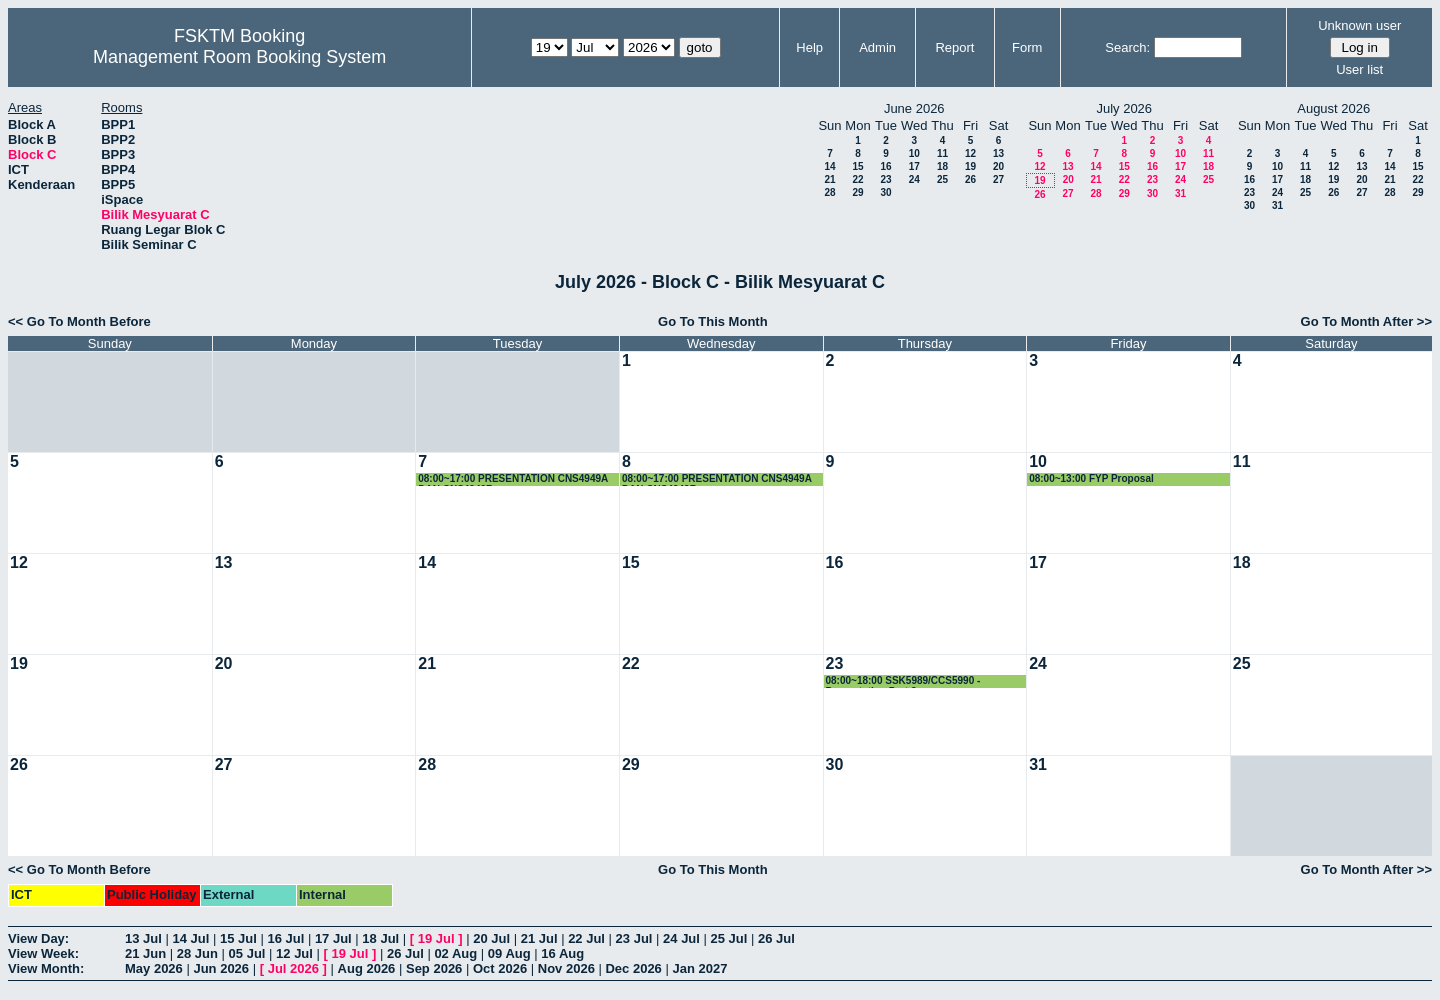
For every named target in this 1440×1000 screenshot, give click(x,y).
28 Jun (197, 953)
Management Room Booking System (239, 57)
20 (998, 166)
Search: (1127, 47)
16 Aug (562, 953)
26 (970, 179)
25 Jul (729, 938)
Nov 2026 (566, 968)
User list (1359, 69)
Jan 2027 (699, 968)
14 (829, 166)
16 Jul (285, 938)
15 (857, 166)
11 (942, 153)
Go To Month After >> (1366, 321)
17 (914, 166)
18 (942, 166)
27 (998, 179)
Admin (877, 47)
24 (914, 179)
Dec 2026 (633, 968)
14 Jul (190, 938)
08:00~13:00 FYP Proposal (1091, 478)
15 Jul (238, 938)
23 (885, 179)
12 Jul (294, 953)
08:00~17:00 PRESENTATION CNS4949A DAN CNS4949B (513, 479)
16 (885, 166)
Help (809, 47)
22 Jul (586, 938)
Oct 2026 (500, 968)
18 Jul (380, 938)
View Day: (38, 938)
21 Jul (539, 938)
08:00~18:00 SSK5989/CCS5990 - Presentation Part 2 (903, 681)
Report (954, 47)
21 (829, 179)
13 (998, 153)
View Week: (43, 953)
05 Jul (247, 953)
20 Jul (491, 938)
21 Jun (145, 953)
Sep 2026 (434, 968)
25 (942, 179)
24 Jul (681, 938)
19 (970, 166)
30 (885, 192)
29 (857, 192)
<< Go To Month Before (79, 321)
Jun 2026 (221, 968)
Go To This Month (713, 321)
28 (829, 192)
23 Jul (634, 938)
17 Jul (333, 938)
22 (857, 179)
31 (1180, 193)
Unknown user (1359, 25)
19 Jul (436, 938)
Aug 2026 (367, 968)
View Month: (46, 968)
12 (970, 153)
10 (914, 153)
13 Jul (143, 938)
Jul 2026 (293, 968)
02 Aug (455, 953)
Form (1027, 47)
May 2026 (154, 968)
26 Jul (776, 938)
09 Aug (509, 953)
